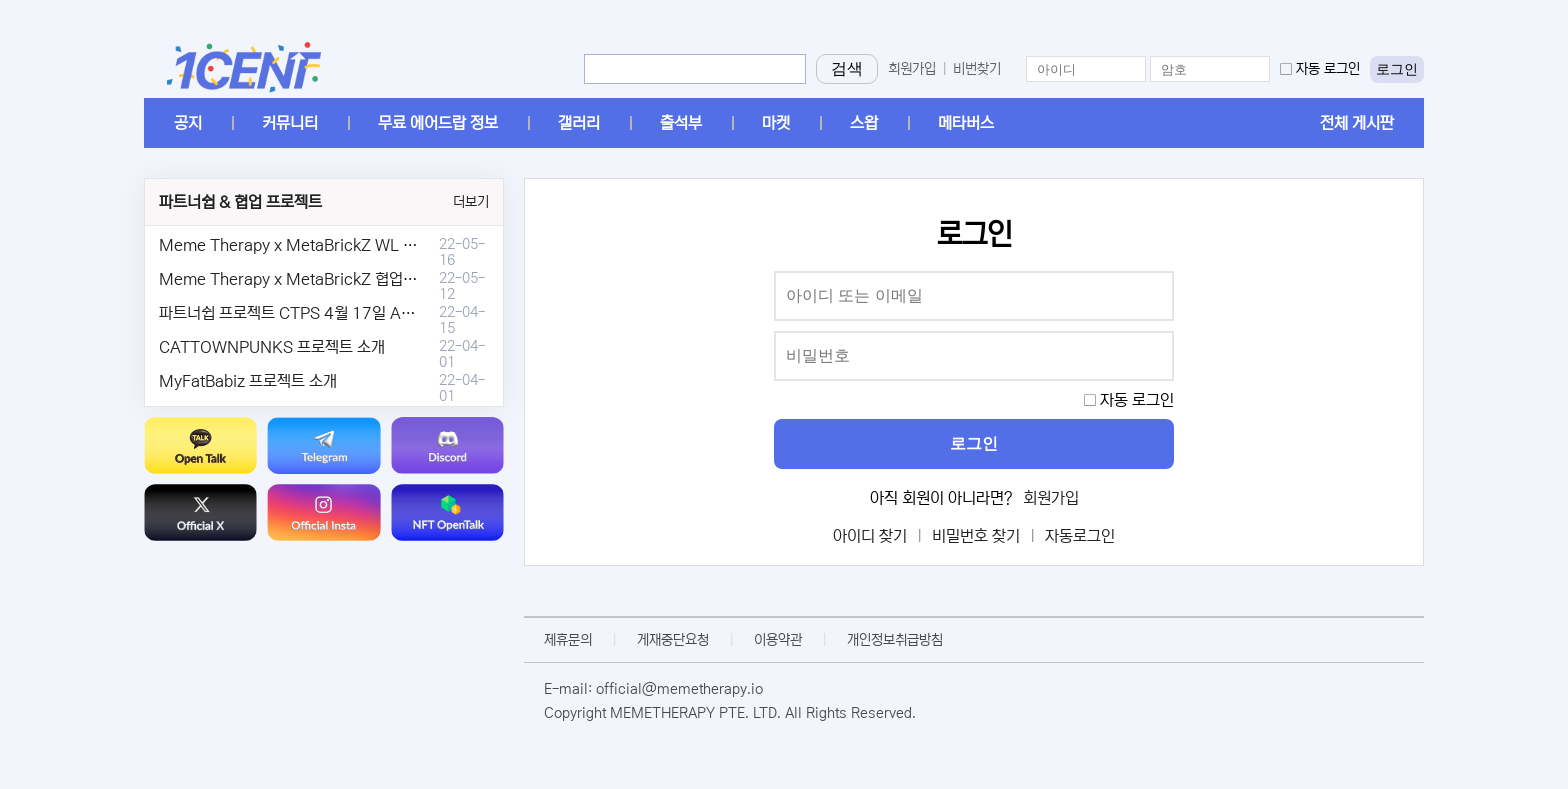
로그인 (1397, 69)
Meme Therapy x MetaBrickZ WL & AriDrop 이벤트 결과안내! (371, 245)
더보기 (471, 202)
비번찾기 (977, 69)
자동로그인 (1080, 536)
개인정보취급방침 (895, 640)
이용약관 (778, 640)
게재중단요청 (673, 640)
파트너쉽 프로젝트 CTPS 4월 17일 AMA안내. (309, 313)
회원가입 (912, 69)
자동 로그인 (1328, 69)
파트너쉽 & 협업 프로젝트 (240, 202)
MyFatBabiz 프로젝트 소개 (248, 381)
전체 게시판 (1357, 123)
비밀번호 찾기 (976, 536)
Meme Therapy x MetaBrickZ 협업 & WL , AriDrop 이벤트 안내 (375, 279)
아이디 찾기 (870, 536)
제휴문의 (568, 640)
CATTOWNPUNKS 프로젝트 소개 (272, 347)
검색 (847, 68)
